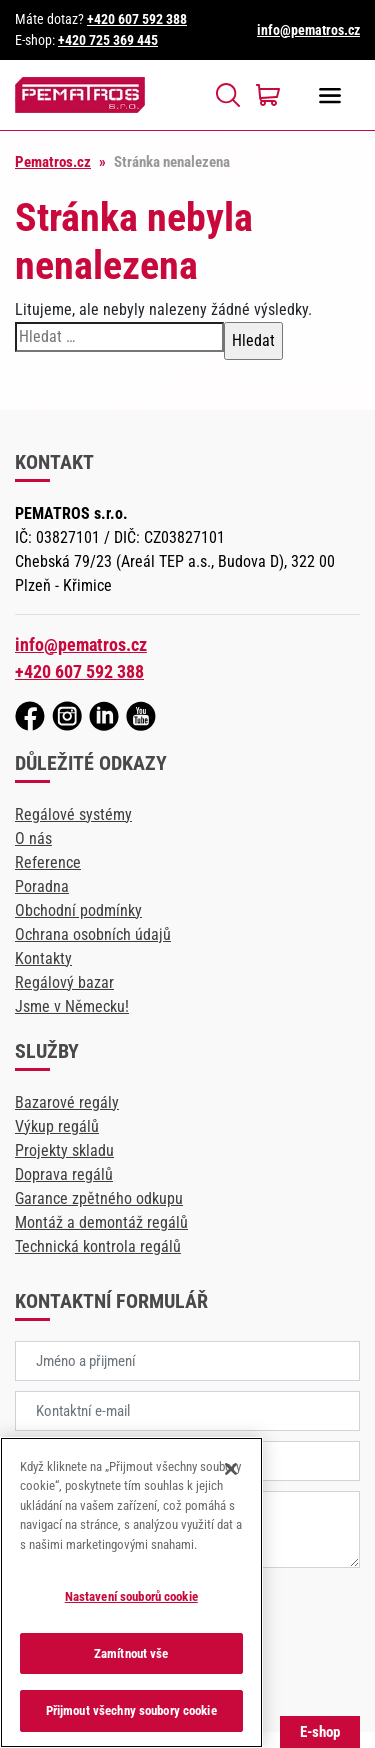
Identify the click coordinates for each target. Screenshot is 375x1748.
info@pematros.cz (308, 30)
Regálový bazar (64, 982)
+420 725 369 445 (108, 40)
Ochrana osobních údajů (93, 934)
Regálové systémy (73, 814)
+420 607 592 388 (137, 19)
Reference (48, 862)
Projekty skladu (64, 1150)
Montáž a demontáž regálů (101, 1222)
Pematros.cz (53, 162)
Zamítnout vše (131, 1653)
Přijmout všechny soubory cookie (131, 1710)
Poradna (42, 886)
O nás (33, 838)
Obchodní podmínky (78, 910)
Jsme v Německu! (72, 1006)
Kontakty (43, 958)
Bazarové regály (67, 1102)
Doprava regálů (64, 1174)
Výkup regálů (57, 1126)
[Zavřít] (231, 1469)
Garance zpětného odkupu (99, 1198)
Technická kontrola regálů (98, 1246)
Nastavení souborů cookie (131, 1596)
